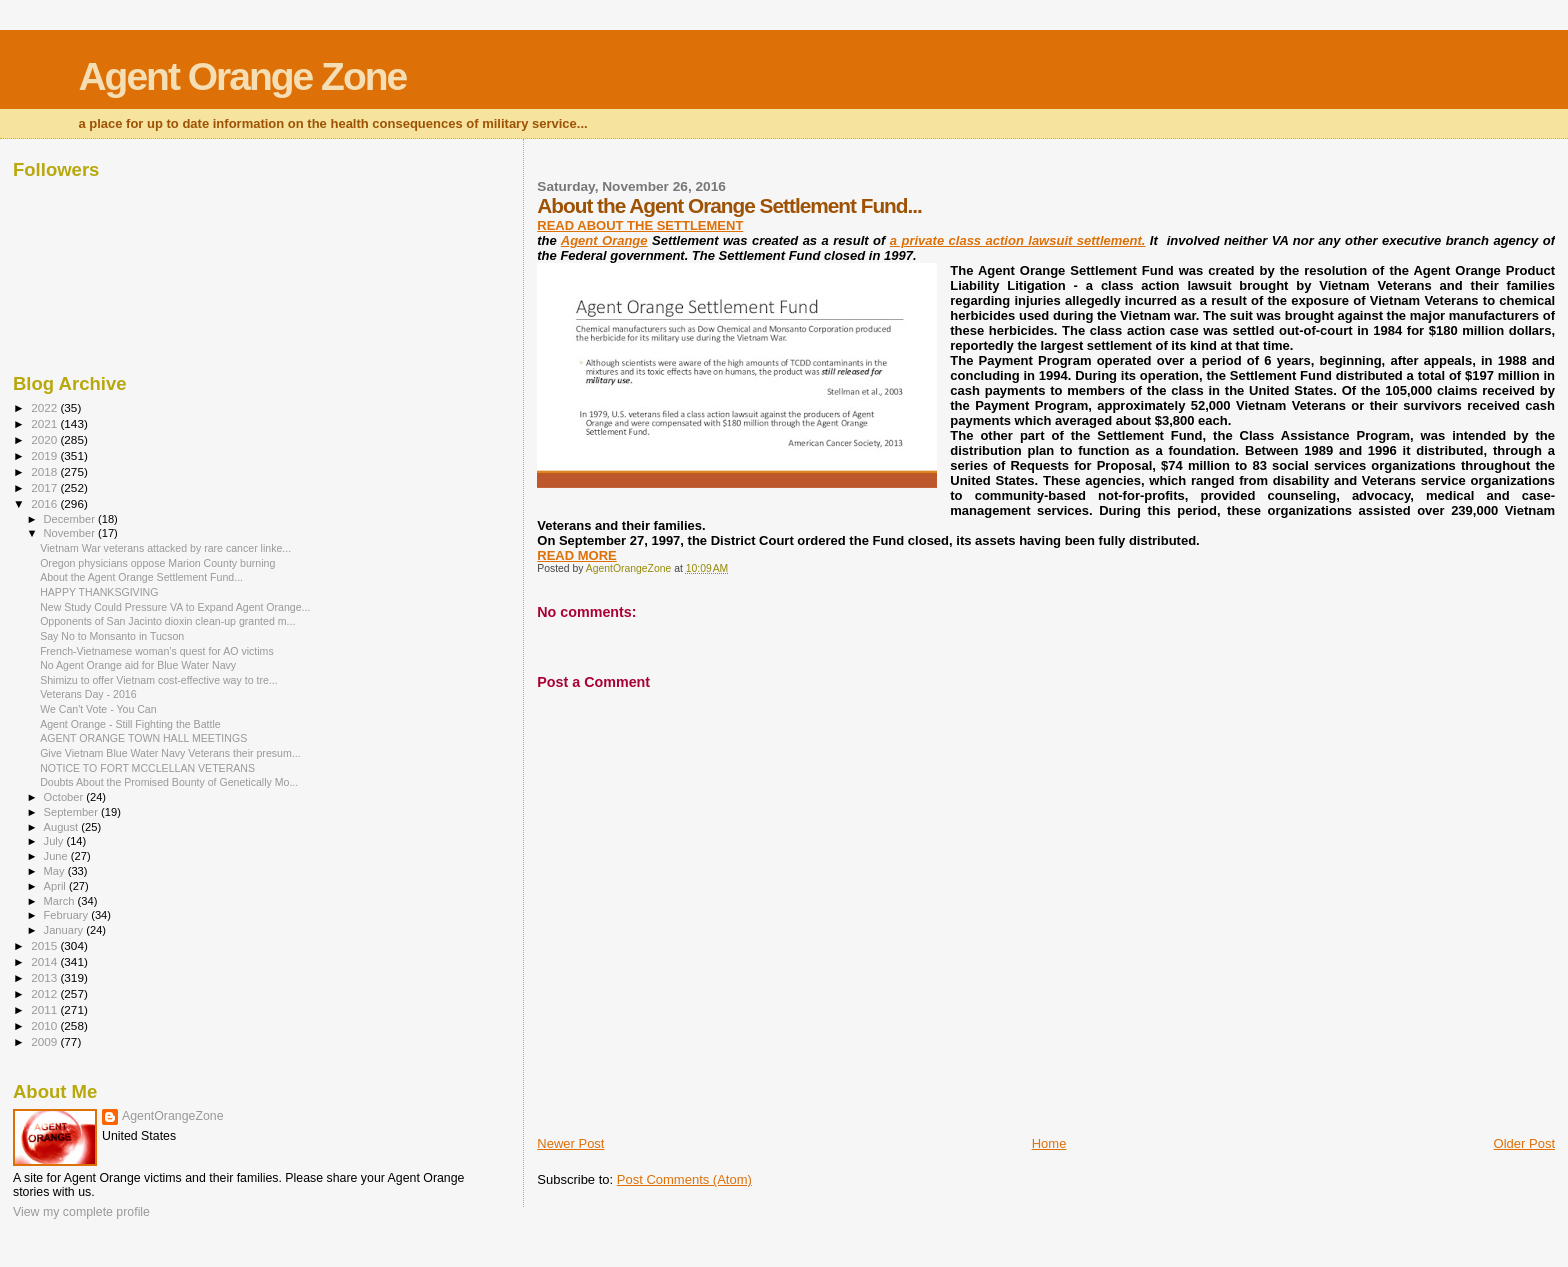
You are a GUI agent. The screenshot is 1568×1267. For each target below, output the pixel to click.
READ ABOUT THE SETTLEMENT (640, 225)
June (57, 856)
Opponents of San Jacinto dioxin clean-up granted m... (167, 621)
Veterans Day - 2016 (88, 694)
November (71, 533)
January (65, 930)
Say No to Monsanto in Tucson (112, 636)
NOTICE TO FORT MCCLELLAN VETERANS (147, 768)
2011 (45, 1009)
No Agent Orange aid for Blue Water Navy (138, 665)
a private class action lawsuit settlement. (1018, 240)
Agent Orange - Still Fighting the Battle (130, 724)
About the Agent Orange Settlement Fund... (141, 577)
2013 (45, 977)
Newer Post (570, 1143)
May (56, 871)
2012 (45, 993)
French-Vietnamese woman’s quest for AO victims (157, 651)
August (63, 827)
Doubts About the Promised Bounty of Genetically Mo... (169, 782)
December (71, 519)
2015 (45, 945)
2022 (45, 407)
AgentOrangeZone (173, 1116)
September (73, 812)
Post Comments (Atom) (684, 1179)
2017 (45, 487)
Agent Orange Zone (242, 76)
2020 (45, 439)
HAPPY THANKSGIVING (99, 592)
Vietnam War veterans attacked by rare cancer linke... (165, 548)
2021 (45, 423)
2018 (45, 471)
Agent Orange (604, 240)
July (55, 841)
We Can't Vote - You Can (98, 709)
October (65, 797)
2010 (45, 1025)
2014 (45, 961)
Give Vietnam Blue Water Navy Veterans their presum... (170, 753)
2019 (45, 455)
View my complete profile (81, 1212)
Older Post (1524, 1143)
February (68, 915)
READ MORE (576, 555)
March (61, 901)
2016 (45, 503)
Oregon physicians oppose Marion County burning (157, 563)
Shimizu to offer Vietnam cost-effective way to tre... (159, 680)
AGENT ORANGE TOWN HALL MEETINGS (143, 738)
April (56, 886)
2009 (45, 1041)
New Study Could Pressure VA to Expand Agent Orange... (175, 607)
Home (1049, 1143)
